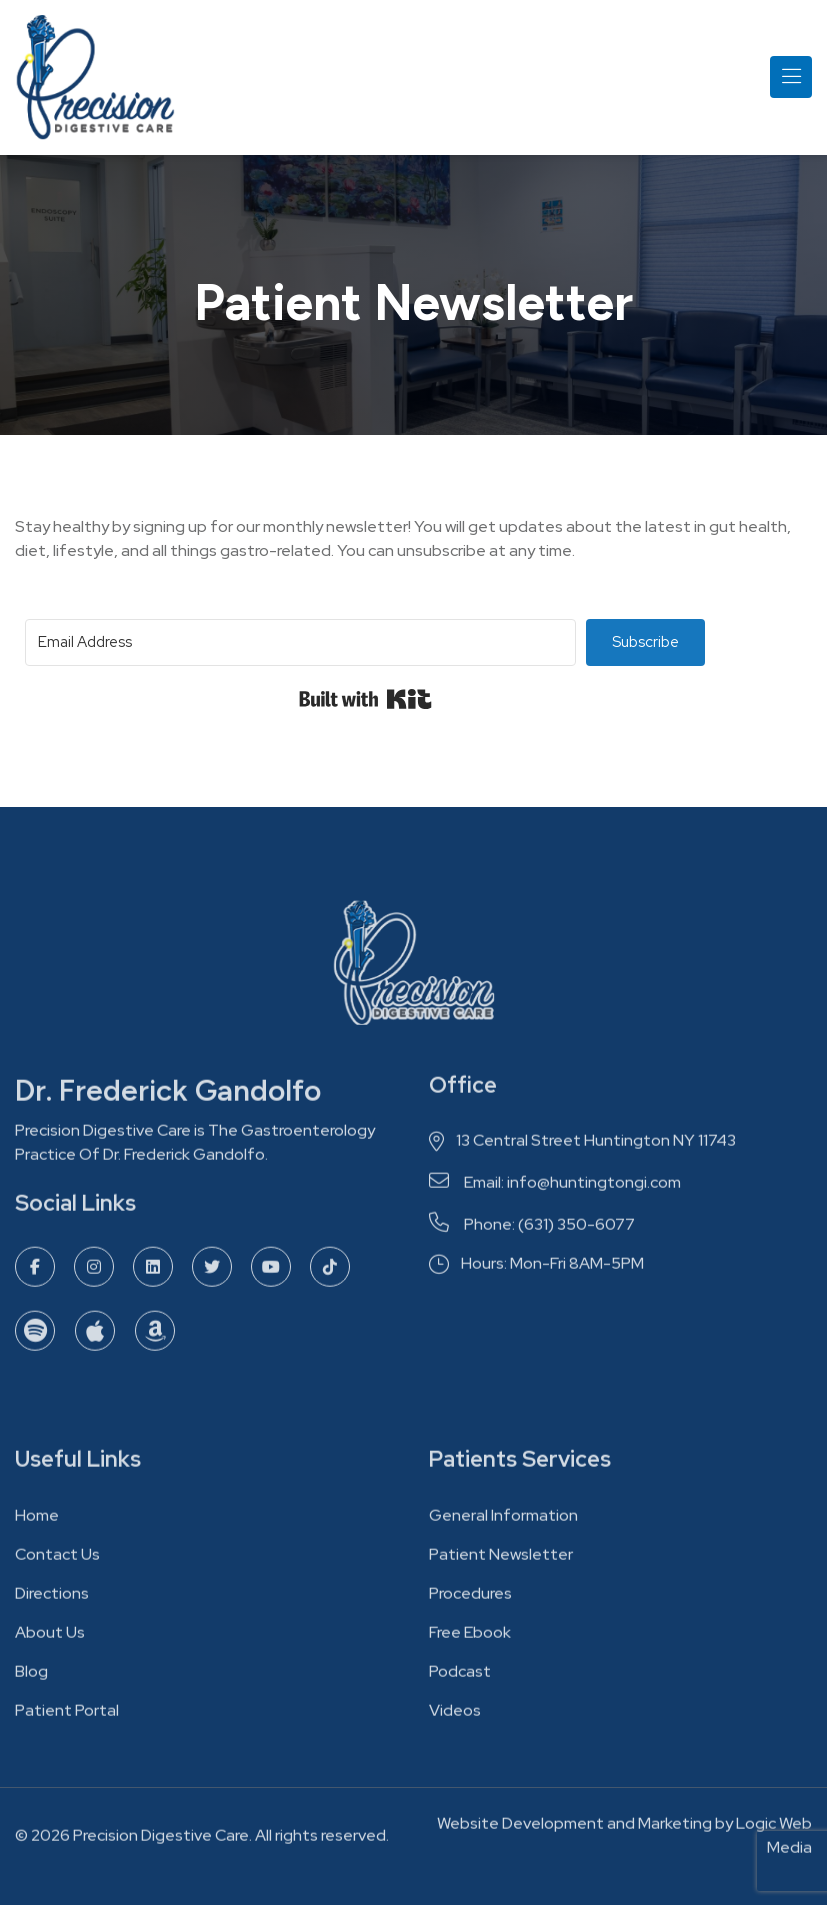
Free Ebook (470, 1638)
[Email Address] (300, 642)
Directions (52, 1599)
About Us (50, 1638)
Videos (455, 1716)
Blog (31, 1677)
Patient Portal (67, 1716)
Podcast (460, 1677)
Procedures (470, 1599)
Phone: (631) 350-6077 (532, 1231)
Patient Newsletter (501, 1560)
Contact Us (57, 1560)
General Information (503, 1521)
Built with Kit (365, 699)
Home (37, 1521)
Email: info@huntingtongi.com (555, 1189)
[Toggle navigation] (791, 77)
